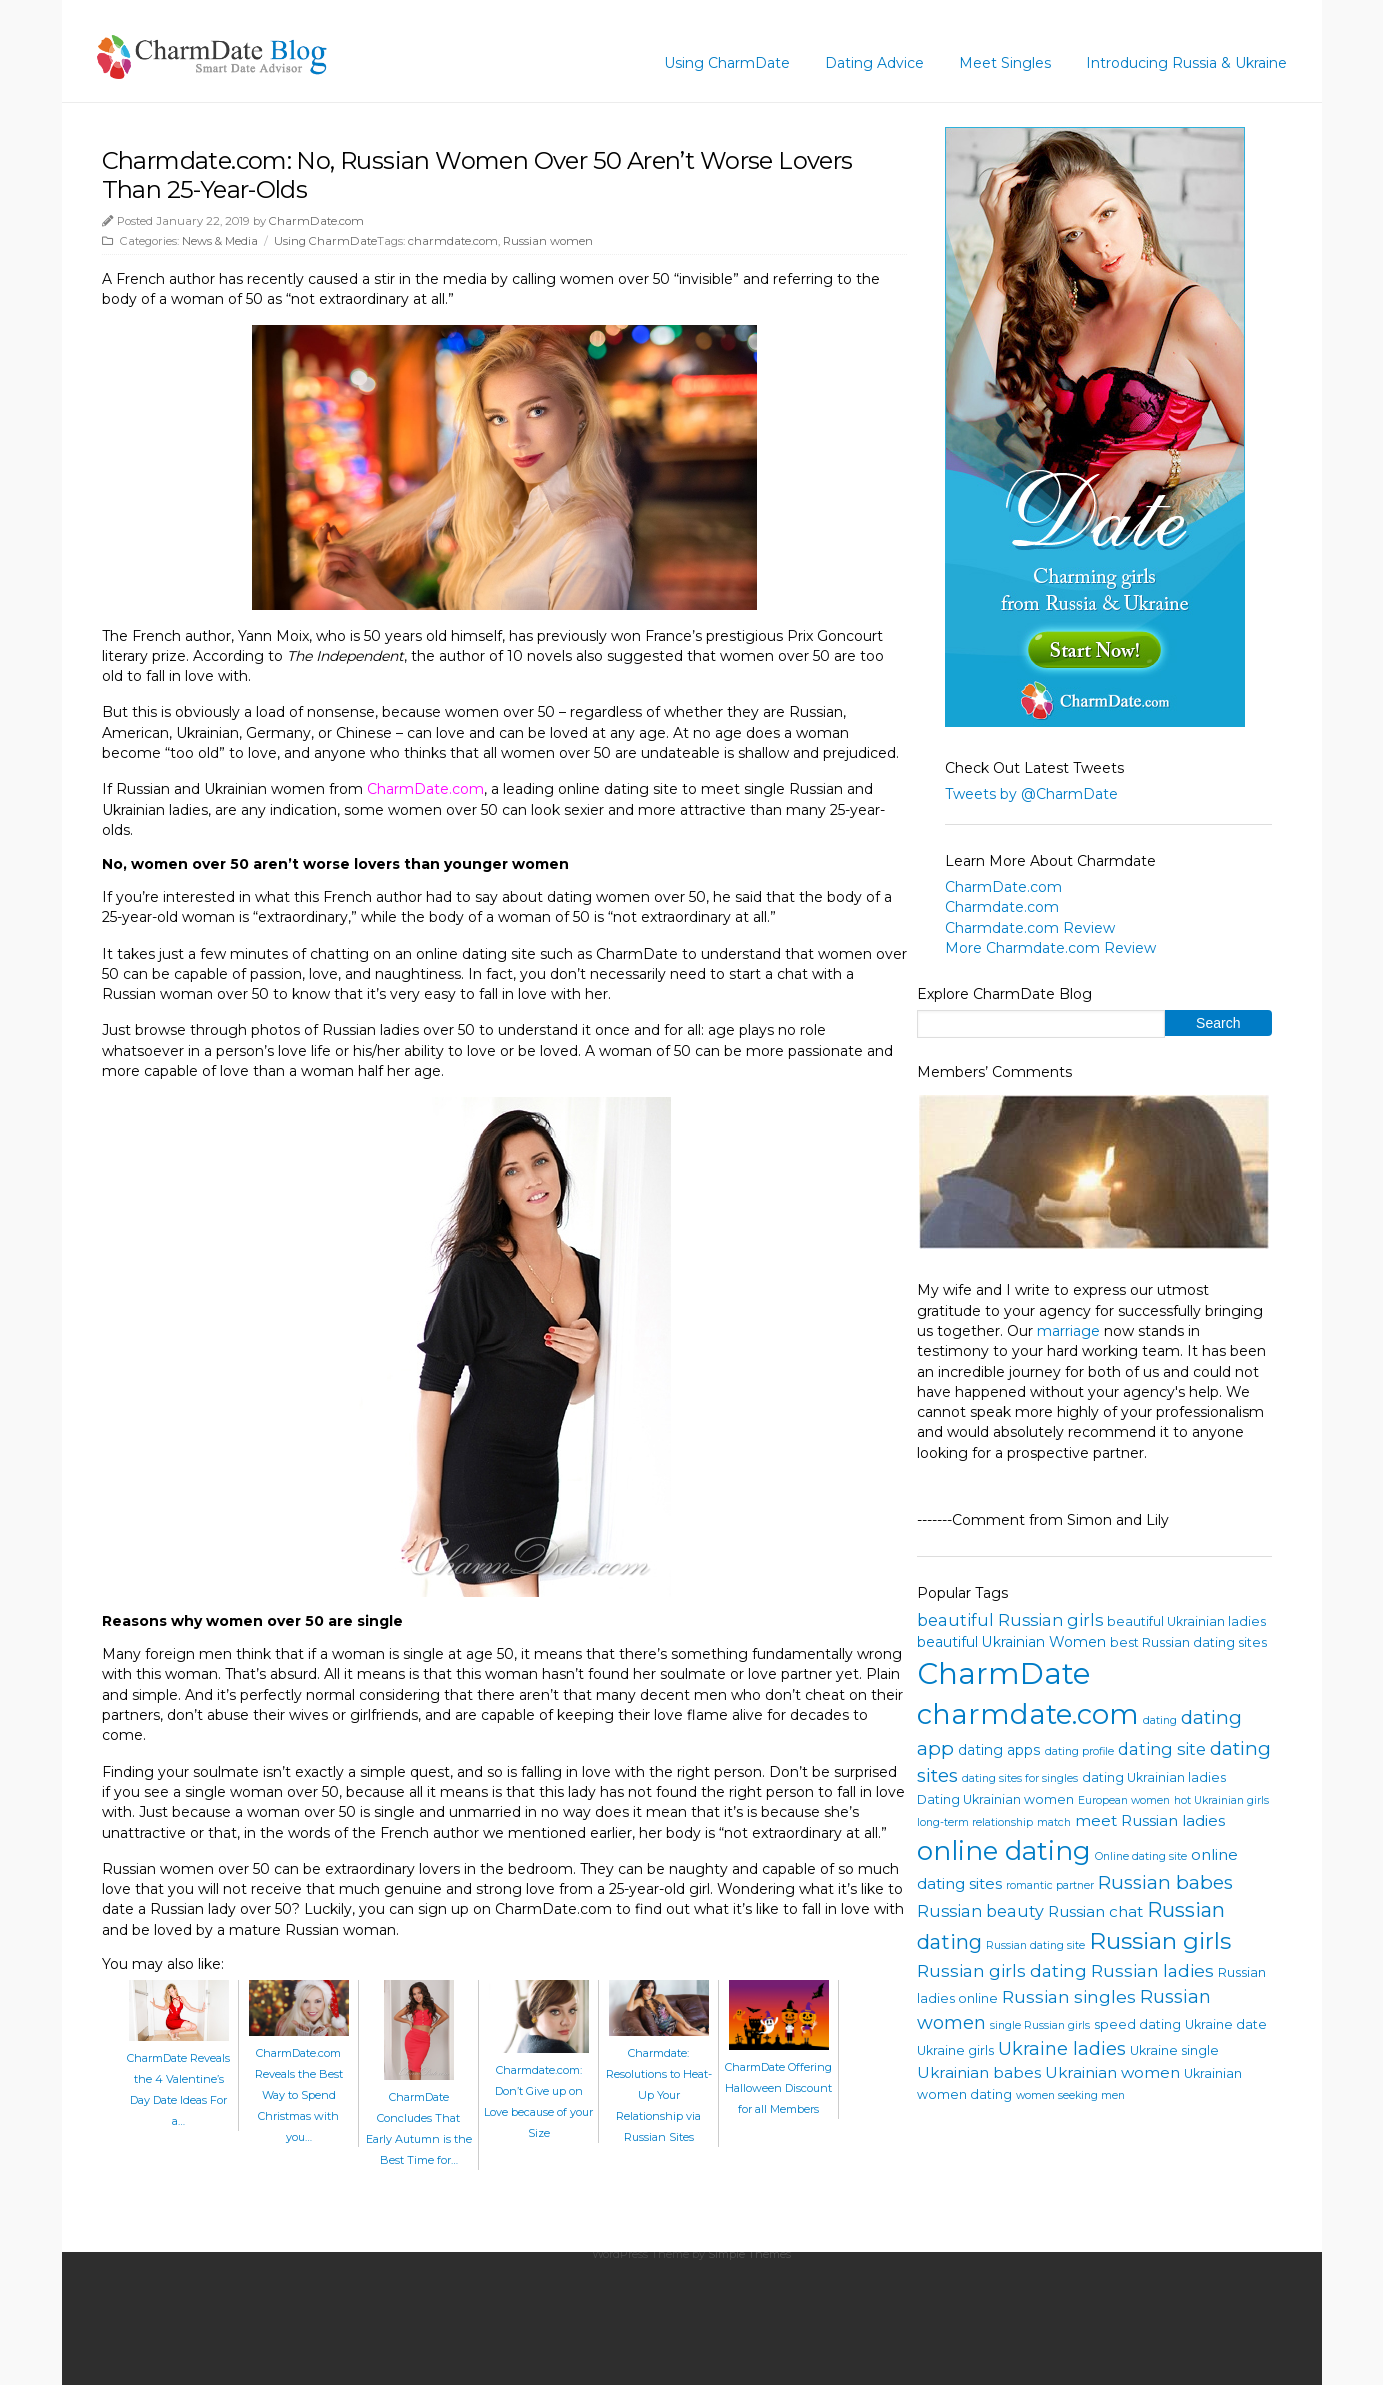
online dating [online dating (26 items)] (1004, 1850)
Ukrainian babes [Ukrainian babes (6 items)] (979, 2072)
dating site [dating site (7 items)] (1162, 1749)
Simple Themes (749, 2254)
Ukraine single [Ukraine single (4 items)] (1174, 2050)
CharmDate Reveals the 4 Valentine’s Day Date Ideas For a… (178, 2079)
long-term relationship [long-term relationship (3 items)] (975, 1822)
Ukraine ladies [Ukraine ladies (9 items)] (1062, 2049)
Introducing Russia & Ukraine (1186, 63)
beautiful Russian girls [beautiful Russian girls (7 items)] (1010, 1620)
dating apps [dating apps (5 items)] (999, 1750)
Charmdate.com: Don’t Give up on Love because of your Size (538, 2091)
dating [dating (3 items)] (1160, 1720)
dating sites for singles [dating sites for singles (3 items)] (1020, 1778)
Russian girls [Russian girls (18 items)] (1160, 1941)
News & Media (220, 241)
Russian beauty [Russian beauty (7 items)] (980, 1911)
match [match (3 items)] (1054, 1822)
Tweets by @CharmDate (1031, 794)
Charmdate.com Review (1030, 928)
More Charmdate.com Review (1050, 948)
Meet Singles (1005, 63)
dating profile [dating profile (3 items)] (1079, 1751)
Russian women (548, 241)
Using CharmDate (727, 63)
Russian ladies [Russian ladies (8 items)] (1152, 1970)
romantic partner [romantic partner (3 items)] (1050, 1885)
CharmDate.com (316, 221)
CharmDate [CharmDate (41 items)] (1004, 1673)
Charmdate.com (1002, 907)
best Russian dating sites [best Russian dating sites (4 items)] (1188, 1642)
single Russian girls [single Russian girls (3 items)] (1040, 2025)
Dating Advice (874, 63)
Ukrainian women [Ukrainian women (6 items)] (1112, 2072)
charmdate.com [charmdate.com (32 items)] (1028, 1714)
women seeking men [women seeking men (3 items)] (1070, 2095)
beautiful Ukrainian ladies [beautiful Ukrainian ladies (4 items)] (1186, 1621)
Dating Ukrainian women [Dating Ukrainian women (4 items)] (995, 1799)
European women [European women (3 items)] (1124, 1800)
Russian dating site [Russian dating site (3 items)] (1035, 1945)
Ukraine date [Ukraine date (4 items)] (1226, 2024)
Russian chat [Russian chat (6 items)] (1095, 1911)
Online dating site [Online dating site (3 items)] (1141, 1856)
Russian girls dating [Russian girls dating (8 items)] (1002, 1970)
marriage (1068, 1331)
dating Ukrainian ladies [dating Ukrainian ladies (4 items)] (1154, 1777)
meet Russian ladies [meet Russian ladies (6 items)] (1150, 1820)
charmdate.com (453, 241)
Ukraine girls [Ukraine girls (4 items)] (955, 2050)
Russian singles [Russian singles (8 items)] (1069, 1996)
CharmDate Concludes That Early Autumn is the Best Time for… (419, 2118)
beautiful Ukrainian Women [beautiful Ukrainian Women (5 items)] (1011, 1642)
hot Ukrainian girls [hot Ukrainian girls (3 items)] (1221, 1800)
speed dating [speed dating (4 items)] (1137, 2024)
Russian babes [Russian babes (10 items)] (1165, 1882)
